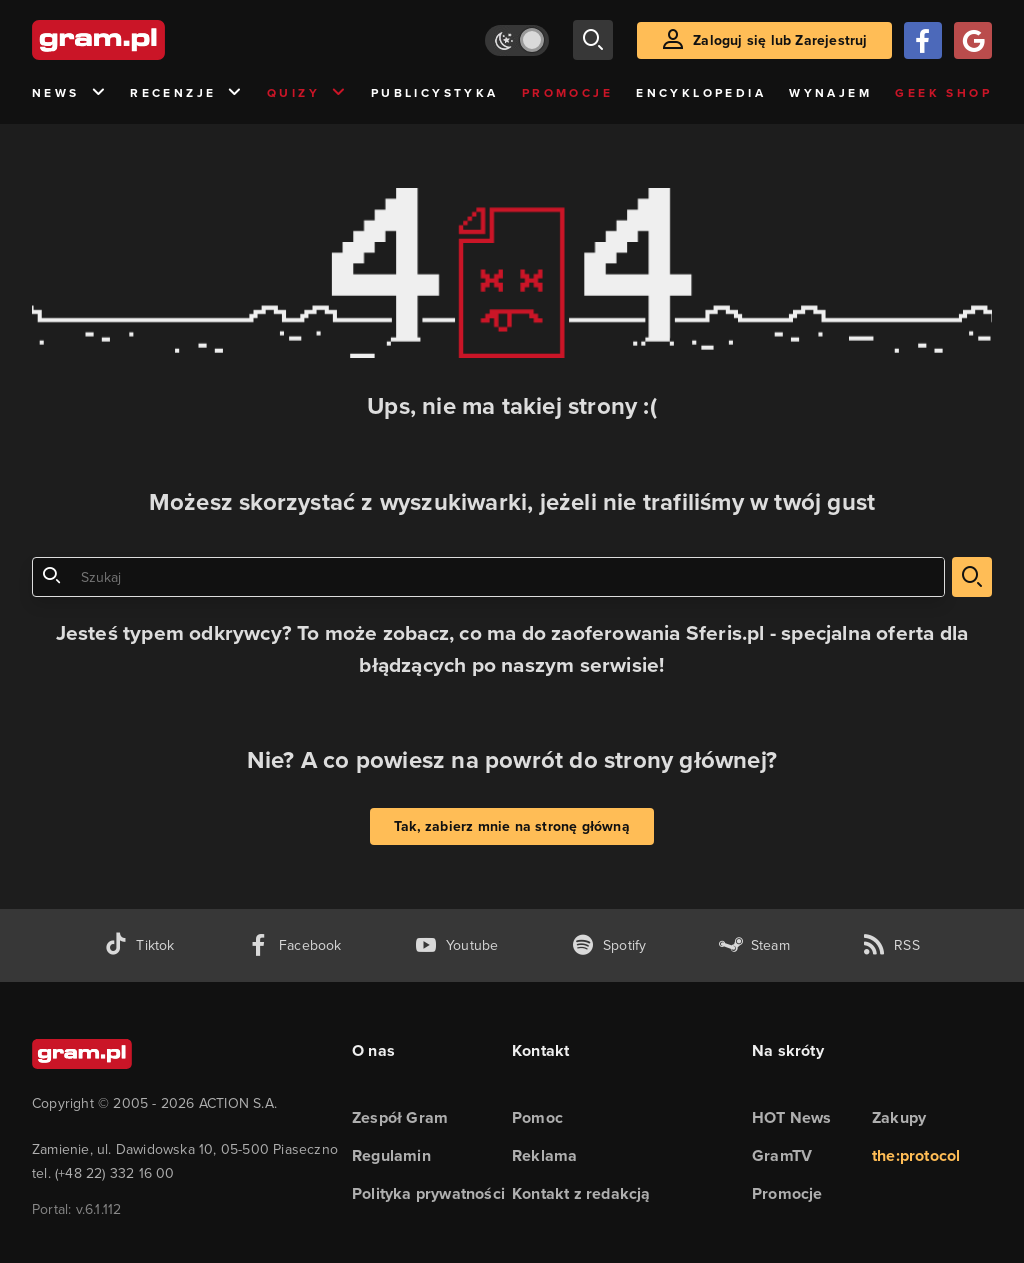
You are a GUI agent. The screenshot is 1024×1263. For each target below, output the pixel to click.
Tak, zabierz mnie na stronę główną (512, 826)
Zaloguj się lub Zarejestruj (780, 40)
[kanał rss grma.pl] (891, 945)
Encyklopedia (701, 93)
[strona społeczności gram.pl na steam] (754, 945)
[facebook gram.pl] (294, 945)
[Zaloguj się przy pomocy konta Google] (973, 40)
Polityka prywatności (428, 1193)
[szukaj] (593, 40)
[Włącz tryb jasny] (517, 40)
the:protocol (916, 1155)
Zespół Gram (400, 1117)
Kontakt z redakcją (581, 1193)
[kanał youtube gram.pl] (456, 945)
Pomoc (537, 1117)
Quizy (307, 93)
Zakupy (899, 1117)
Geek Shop (943, 93)
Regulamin (391, 1155)
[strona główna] (148, 40)
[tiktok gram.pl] (139, 945)
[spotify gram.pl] (609, 945)
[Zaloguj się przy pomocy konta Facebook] (923, 40)
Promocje (567, 93)
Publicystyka (435, 93)
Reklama (544, 1155)
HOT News (792, 1117)
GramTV (782, 1155)
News (69, 93)
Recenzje (187, 93)
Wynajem (830, 93)
